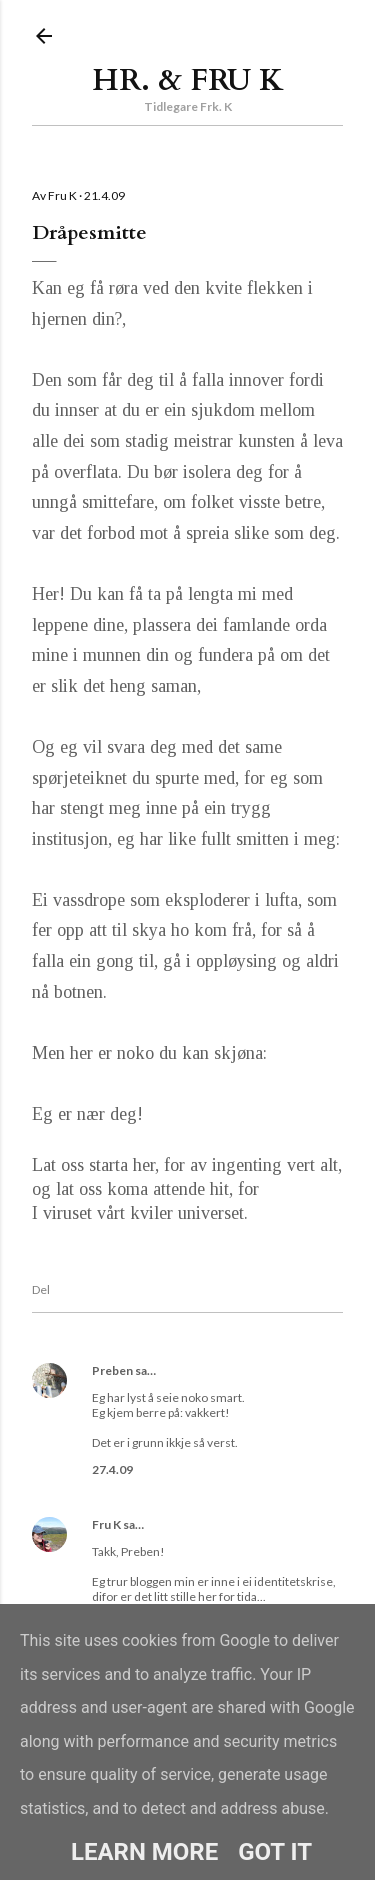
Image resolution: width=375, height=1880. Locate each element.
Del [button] (41, 1289)
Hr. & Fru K (188, 80)
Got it (275, 1852)
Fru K (106, 1524)
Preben (112, 1370)
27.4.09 (112, 1469)
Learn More (144, 1852)
